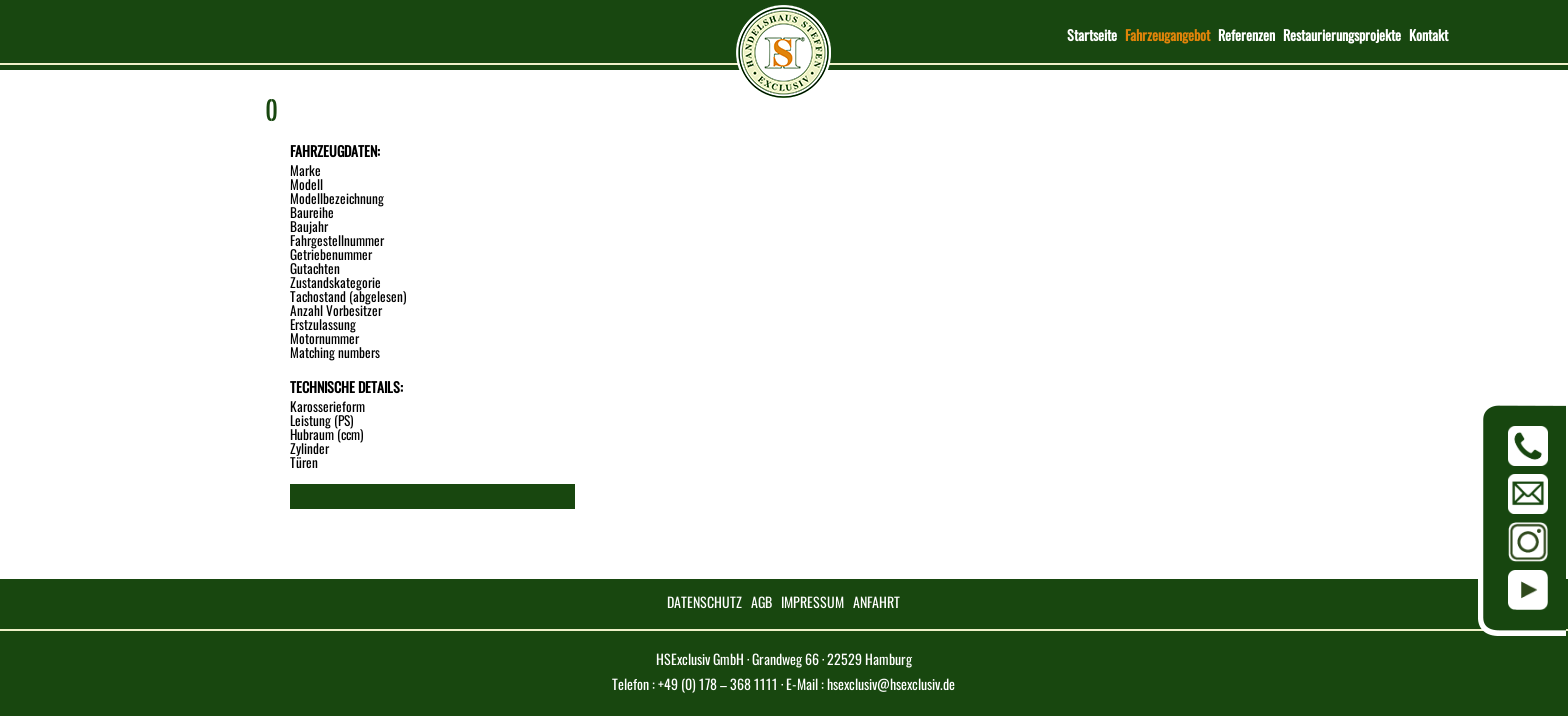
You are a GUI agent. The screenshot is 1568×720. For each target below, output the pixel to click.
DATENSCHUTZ (704, 601)
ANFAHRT (876, 601)
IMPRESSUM (812, 601)
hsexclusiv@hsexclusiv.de (891, 683)
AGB (761, 601)
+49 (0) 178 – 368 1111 (718, 683)
